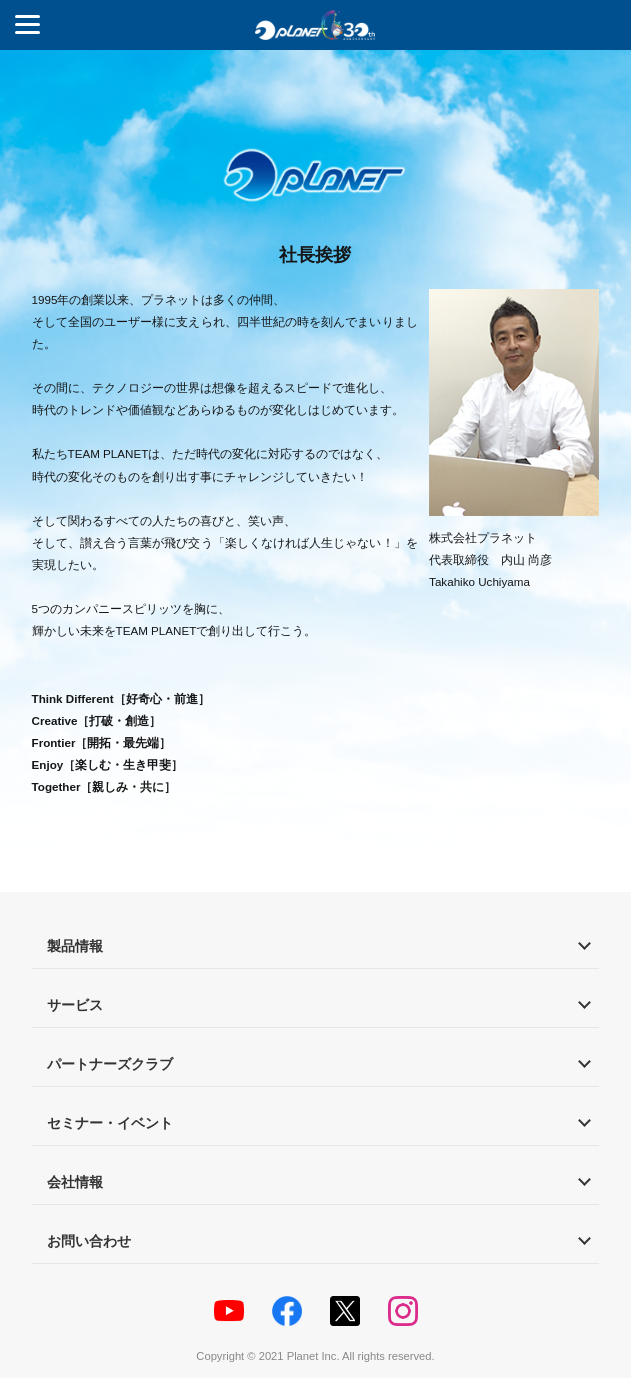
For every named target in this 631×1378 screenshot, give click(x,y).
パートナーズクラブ (110, 1064)
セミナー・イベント (110, 1123)
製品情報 (75, 946)
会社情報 (75, 1182)
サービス (75, 1005)
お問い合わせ (89, 1241)
